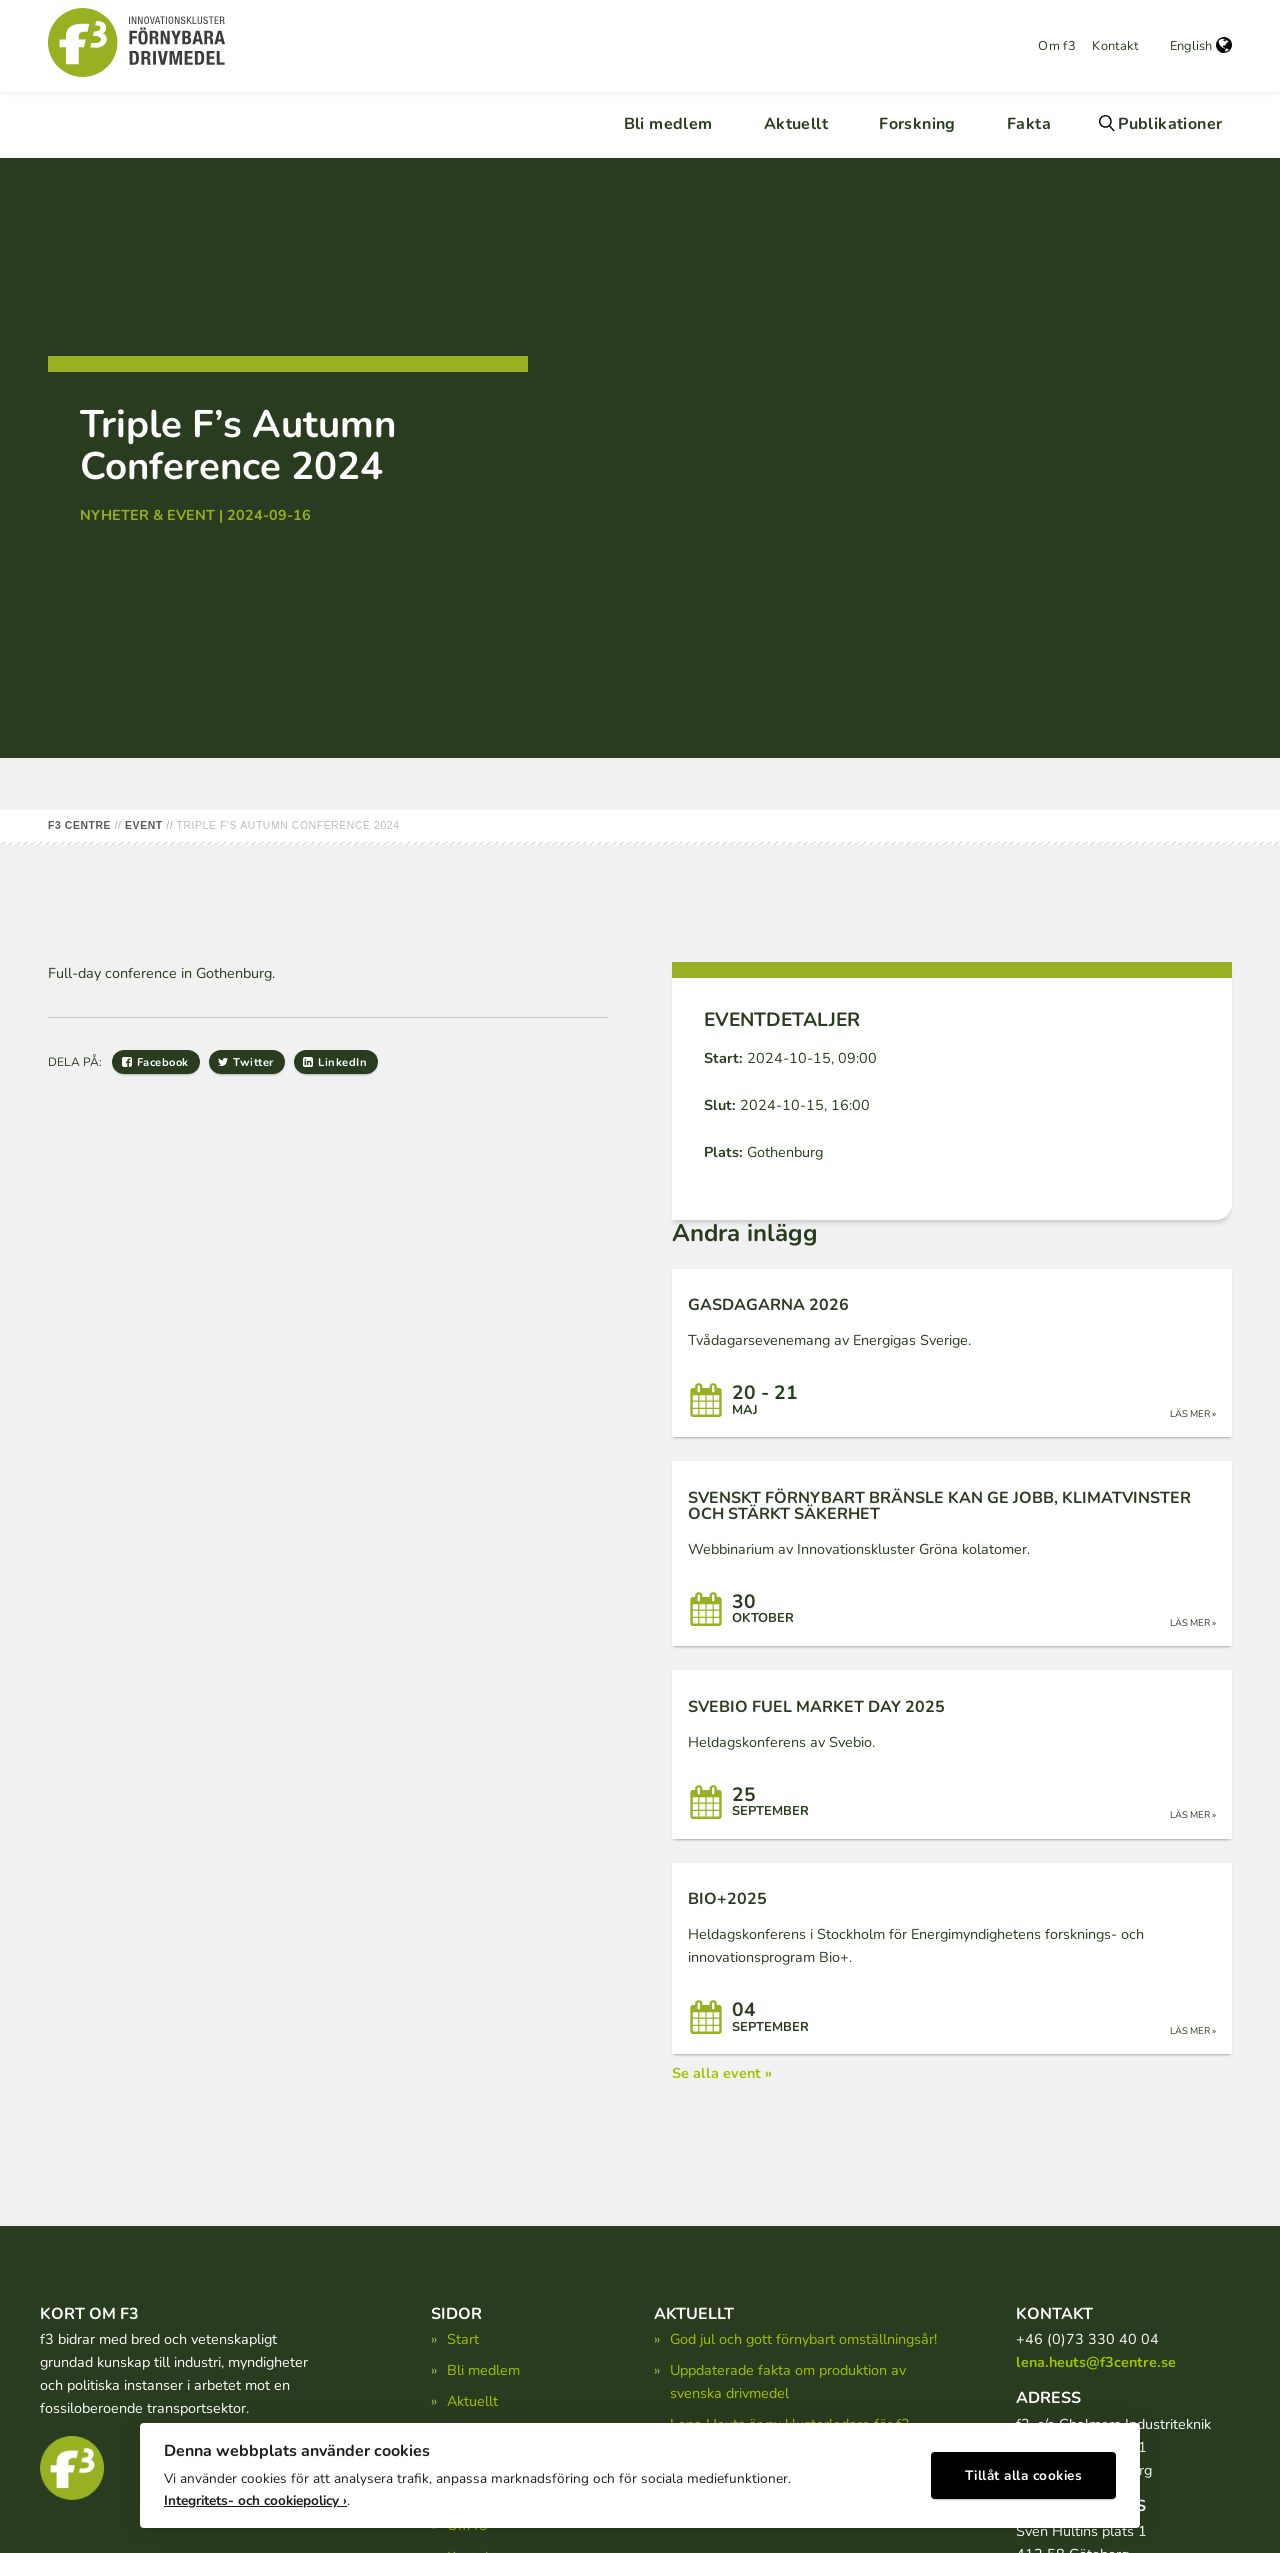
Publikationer (1170, 124)
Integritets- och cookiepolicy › (255, 2493)
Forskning (917, 124)
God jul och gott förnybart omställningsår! (803, 2339)
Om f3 (1057, 46)
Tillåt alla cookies (1024, 2468)
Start (463, 2339)
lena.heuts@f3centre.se (1096, 2362)
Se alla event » (722, 2073)
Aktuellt (796, 124)
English (1201, 46)
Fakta (1029, 124)
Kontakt (1115, 46)
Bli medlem (668, 124)
